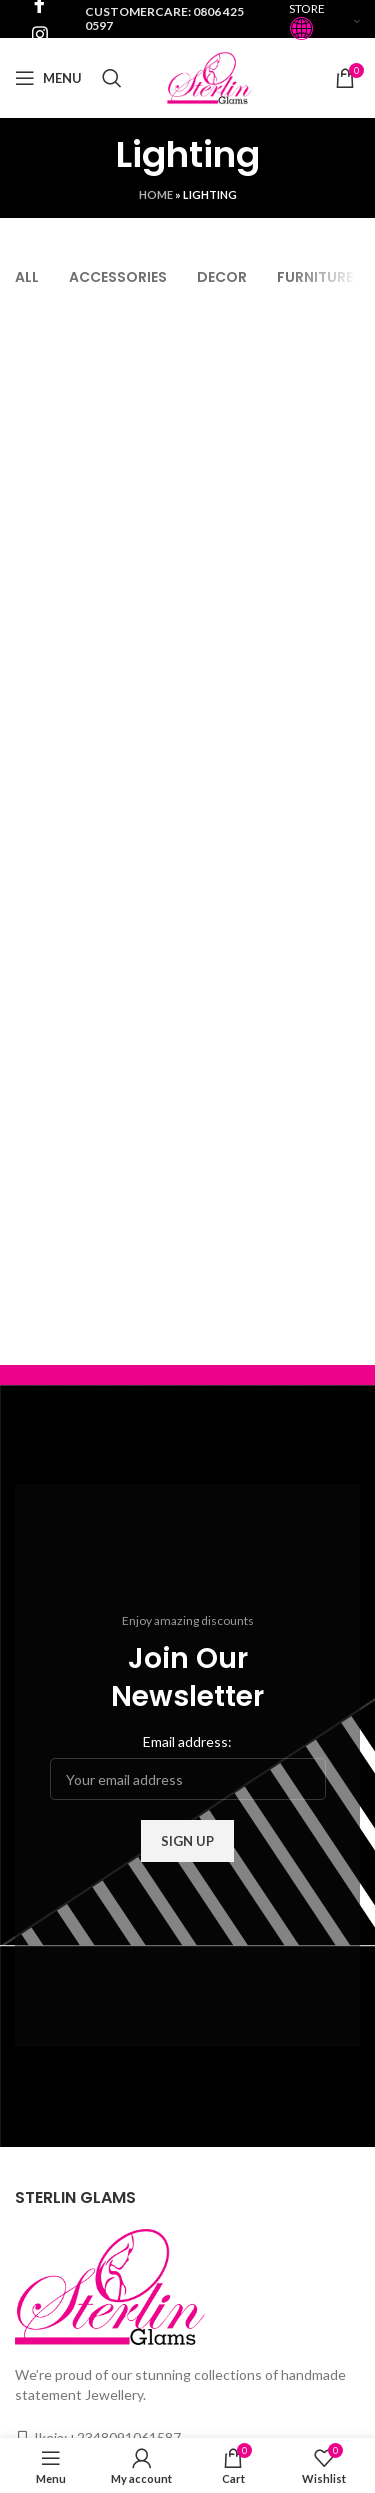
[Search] (112, 78)
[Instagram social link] (40, 34)
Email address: (187, 1741)
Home (156, 194)
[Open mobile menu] (48, 78)
